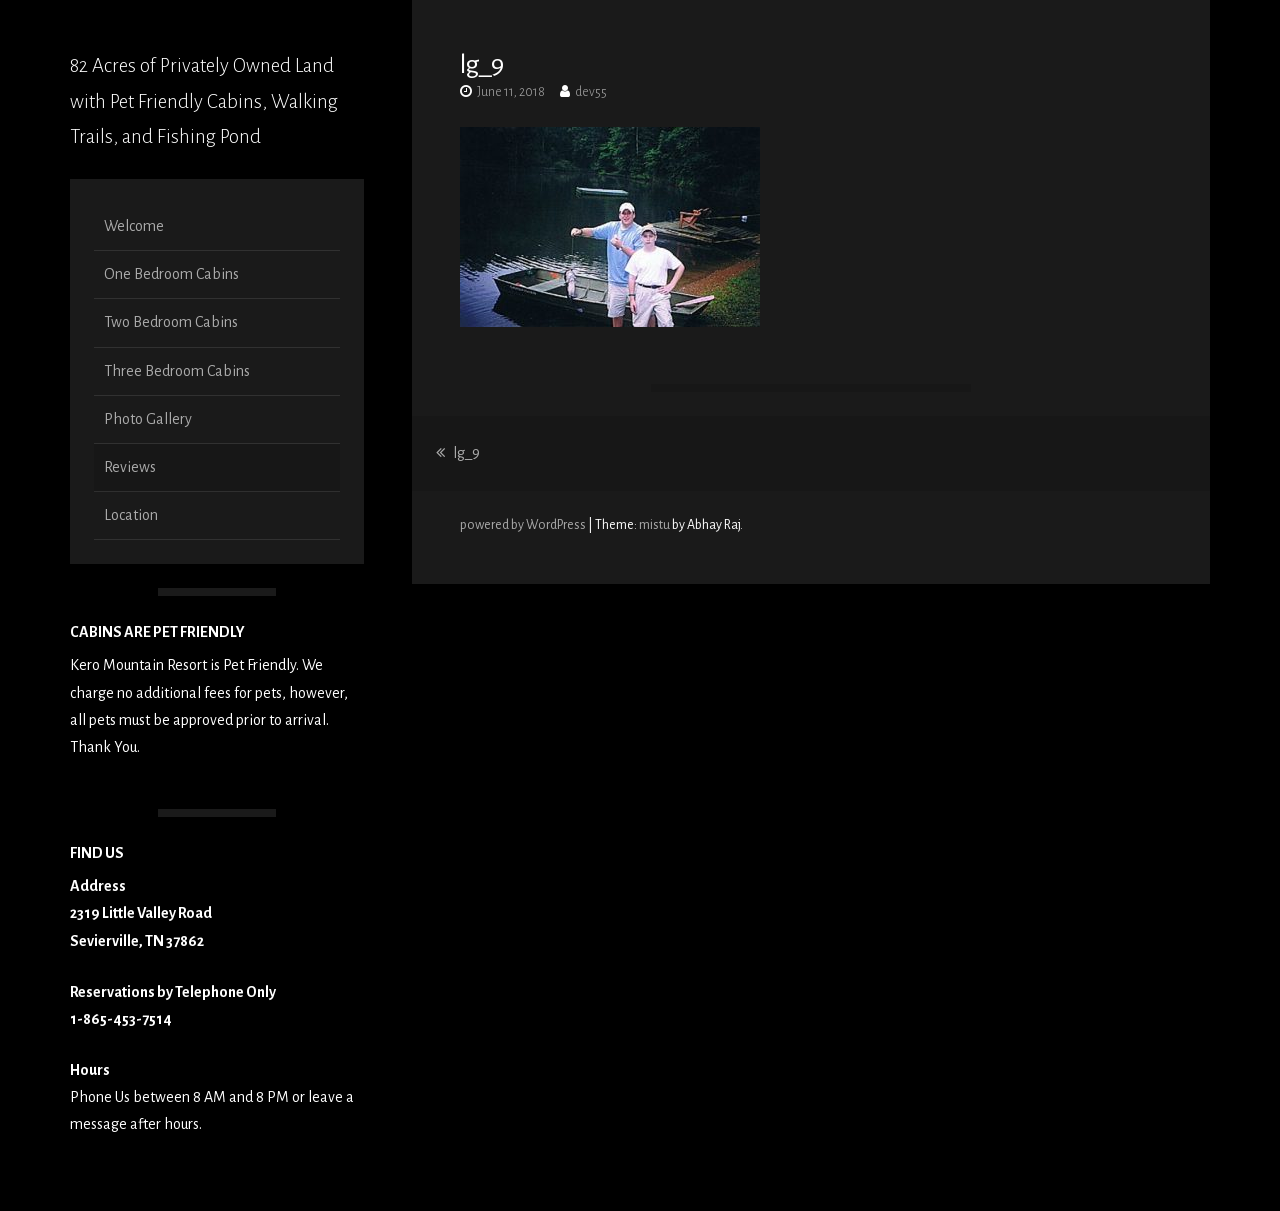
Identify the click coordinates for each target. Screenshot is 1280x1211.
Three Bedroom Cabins (177, 371)
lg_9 (458, 453)
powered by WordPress (524, 525)
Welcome (134, 226)
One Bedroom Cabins (171, 274)
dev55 (591, 92)
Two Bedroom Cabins (171, 322)
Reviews (130, 467)
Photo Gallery (148, 419)
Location (131, 515)
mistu (654, 525)
